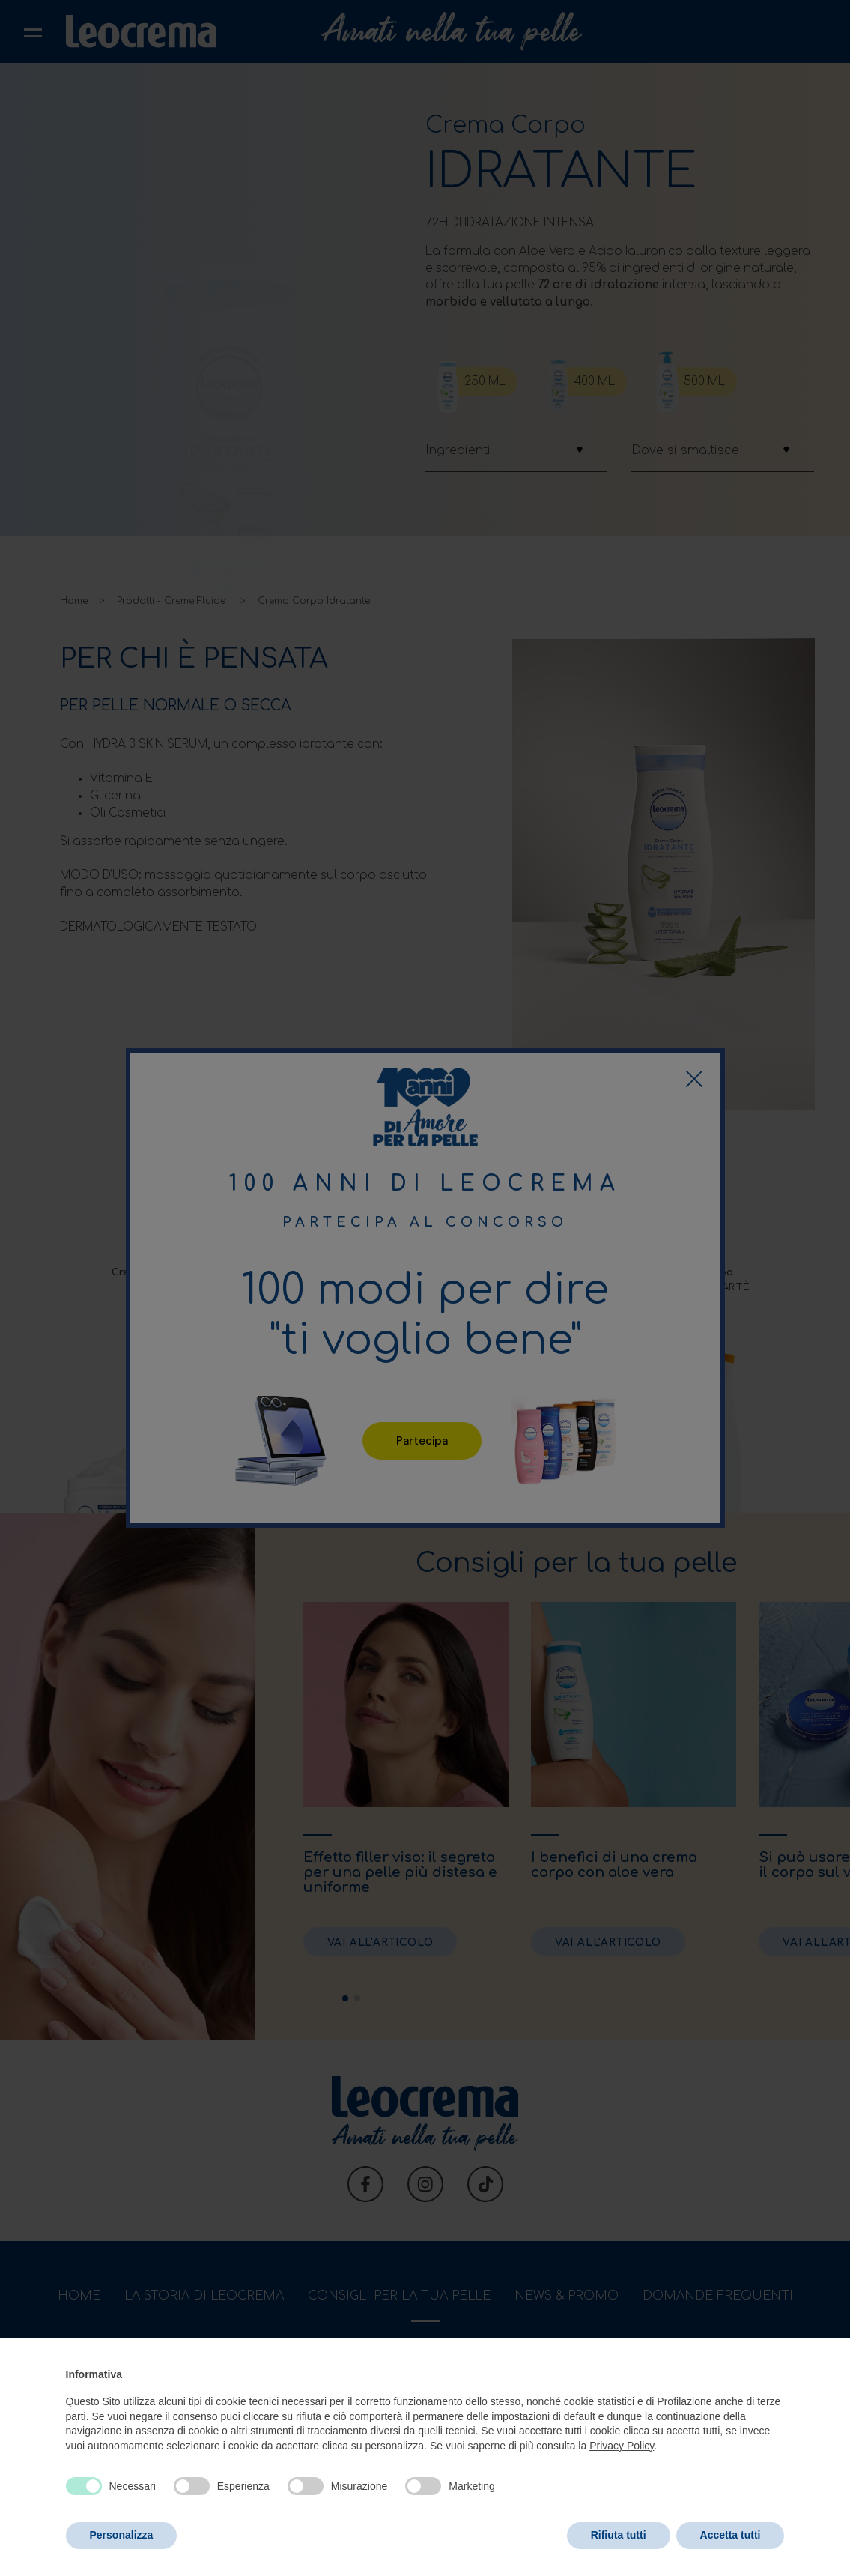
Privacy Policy (621, 2446)
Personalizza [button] (122, 2535)
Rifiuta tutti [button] (618, 2535)
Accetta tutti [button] (730, 2535)
